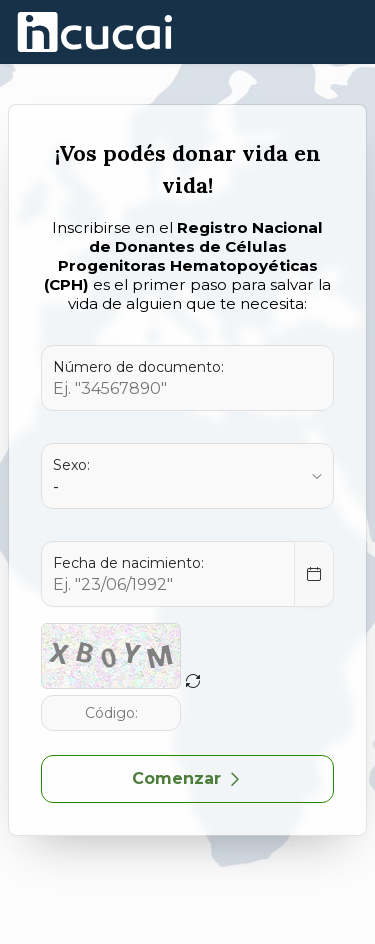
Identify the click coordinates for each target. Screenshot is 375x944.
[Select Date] (314, 574)
